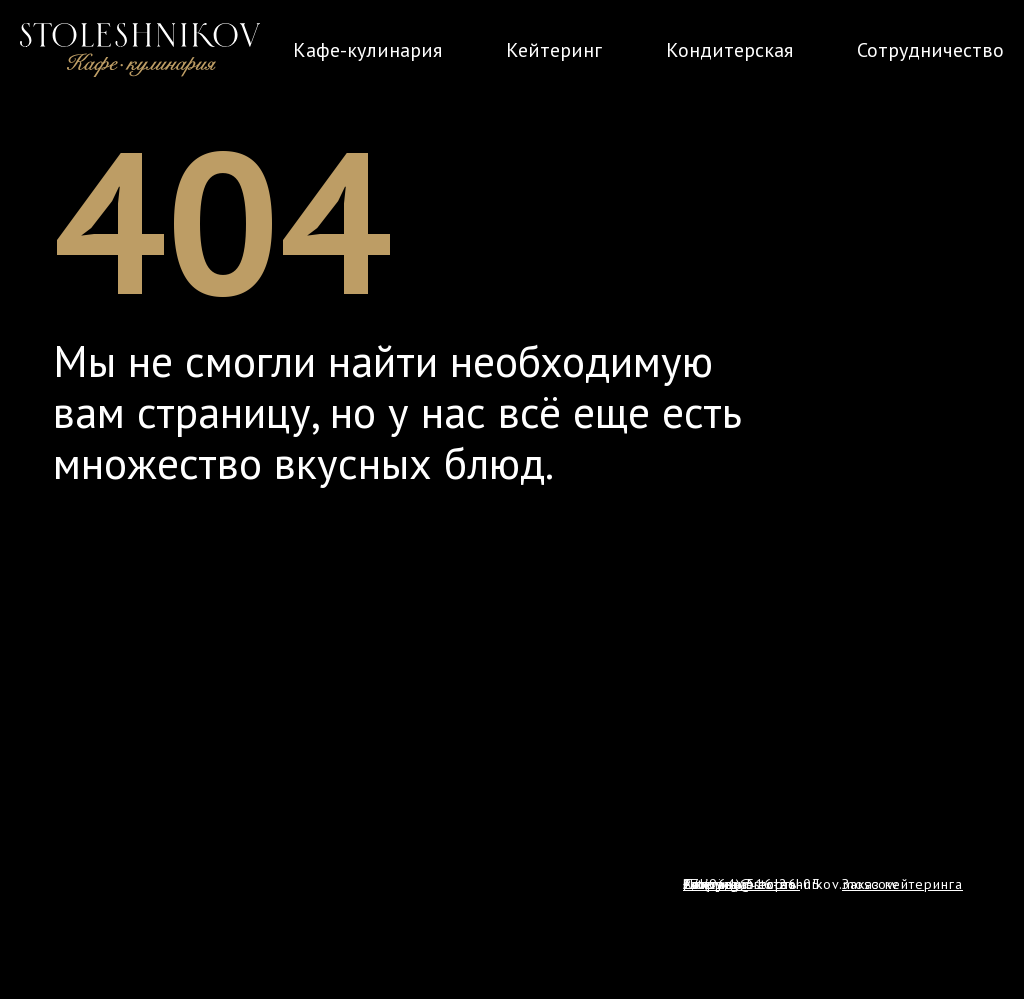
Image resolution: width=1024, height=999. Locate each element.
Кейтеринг (554, 50)
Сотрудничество (930, 50)
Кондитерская (729, 50)
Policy (703, 884)
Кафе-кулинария (367, 50)
